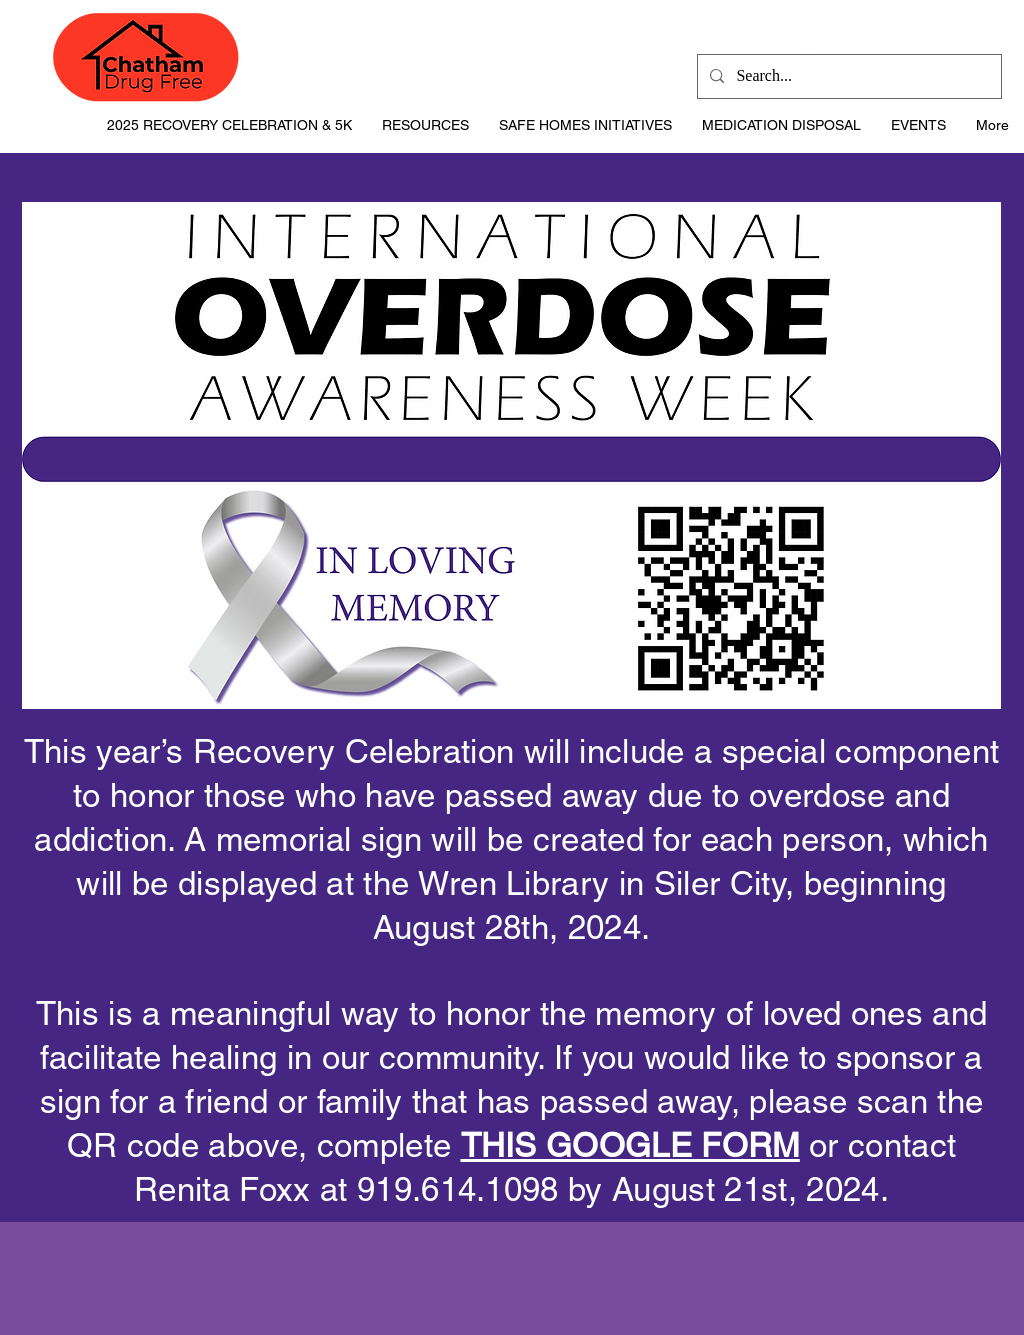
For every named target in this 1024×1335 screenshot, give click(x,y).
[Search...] (847, 76)
